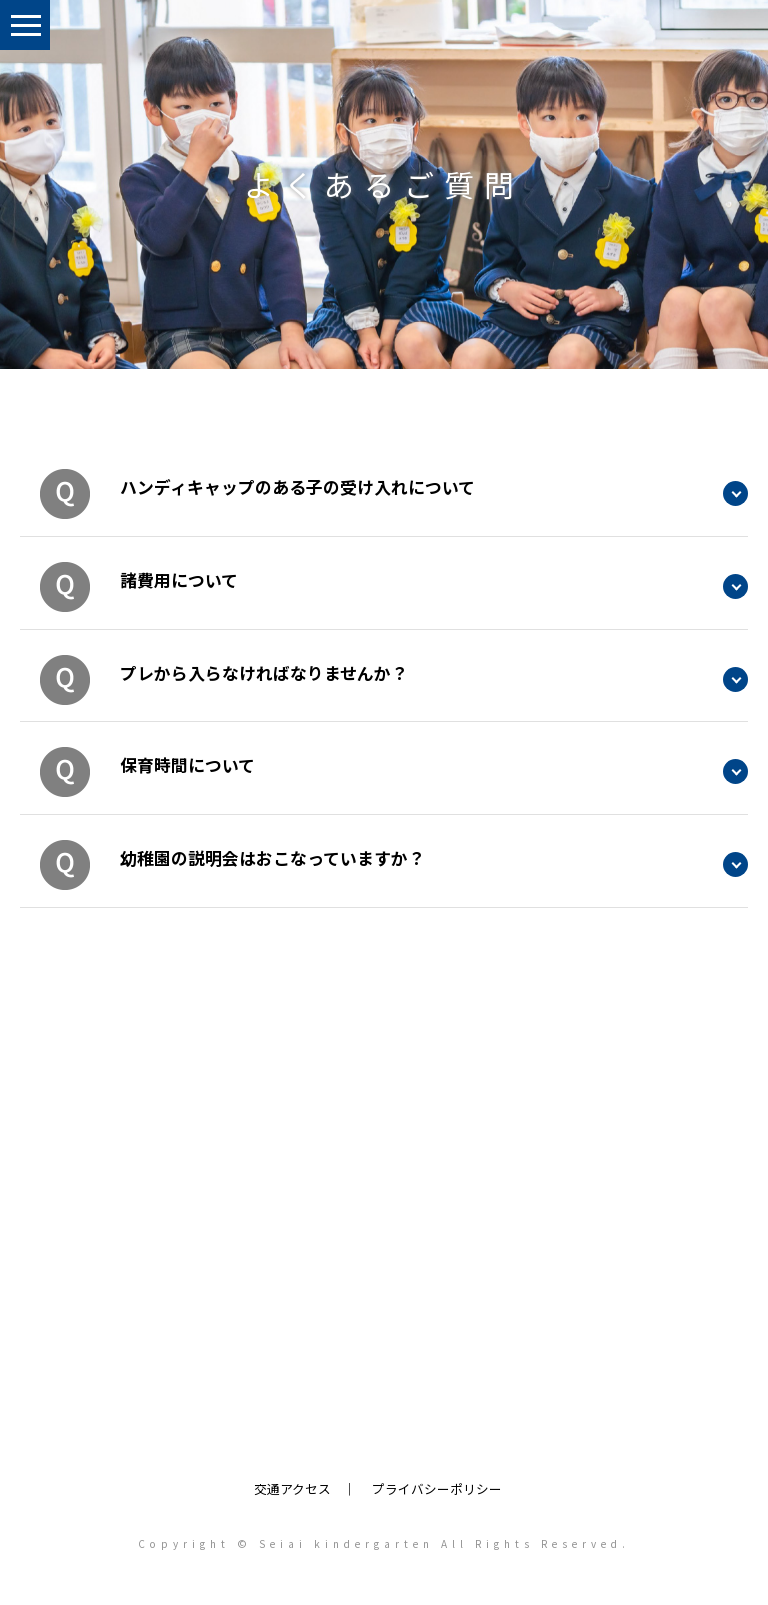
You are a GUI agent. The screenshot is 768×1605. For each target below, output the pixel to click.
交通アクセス (292, 1488)
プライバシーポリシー (437, 1488)
